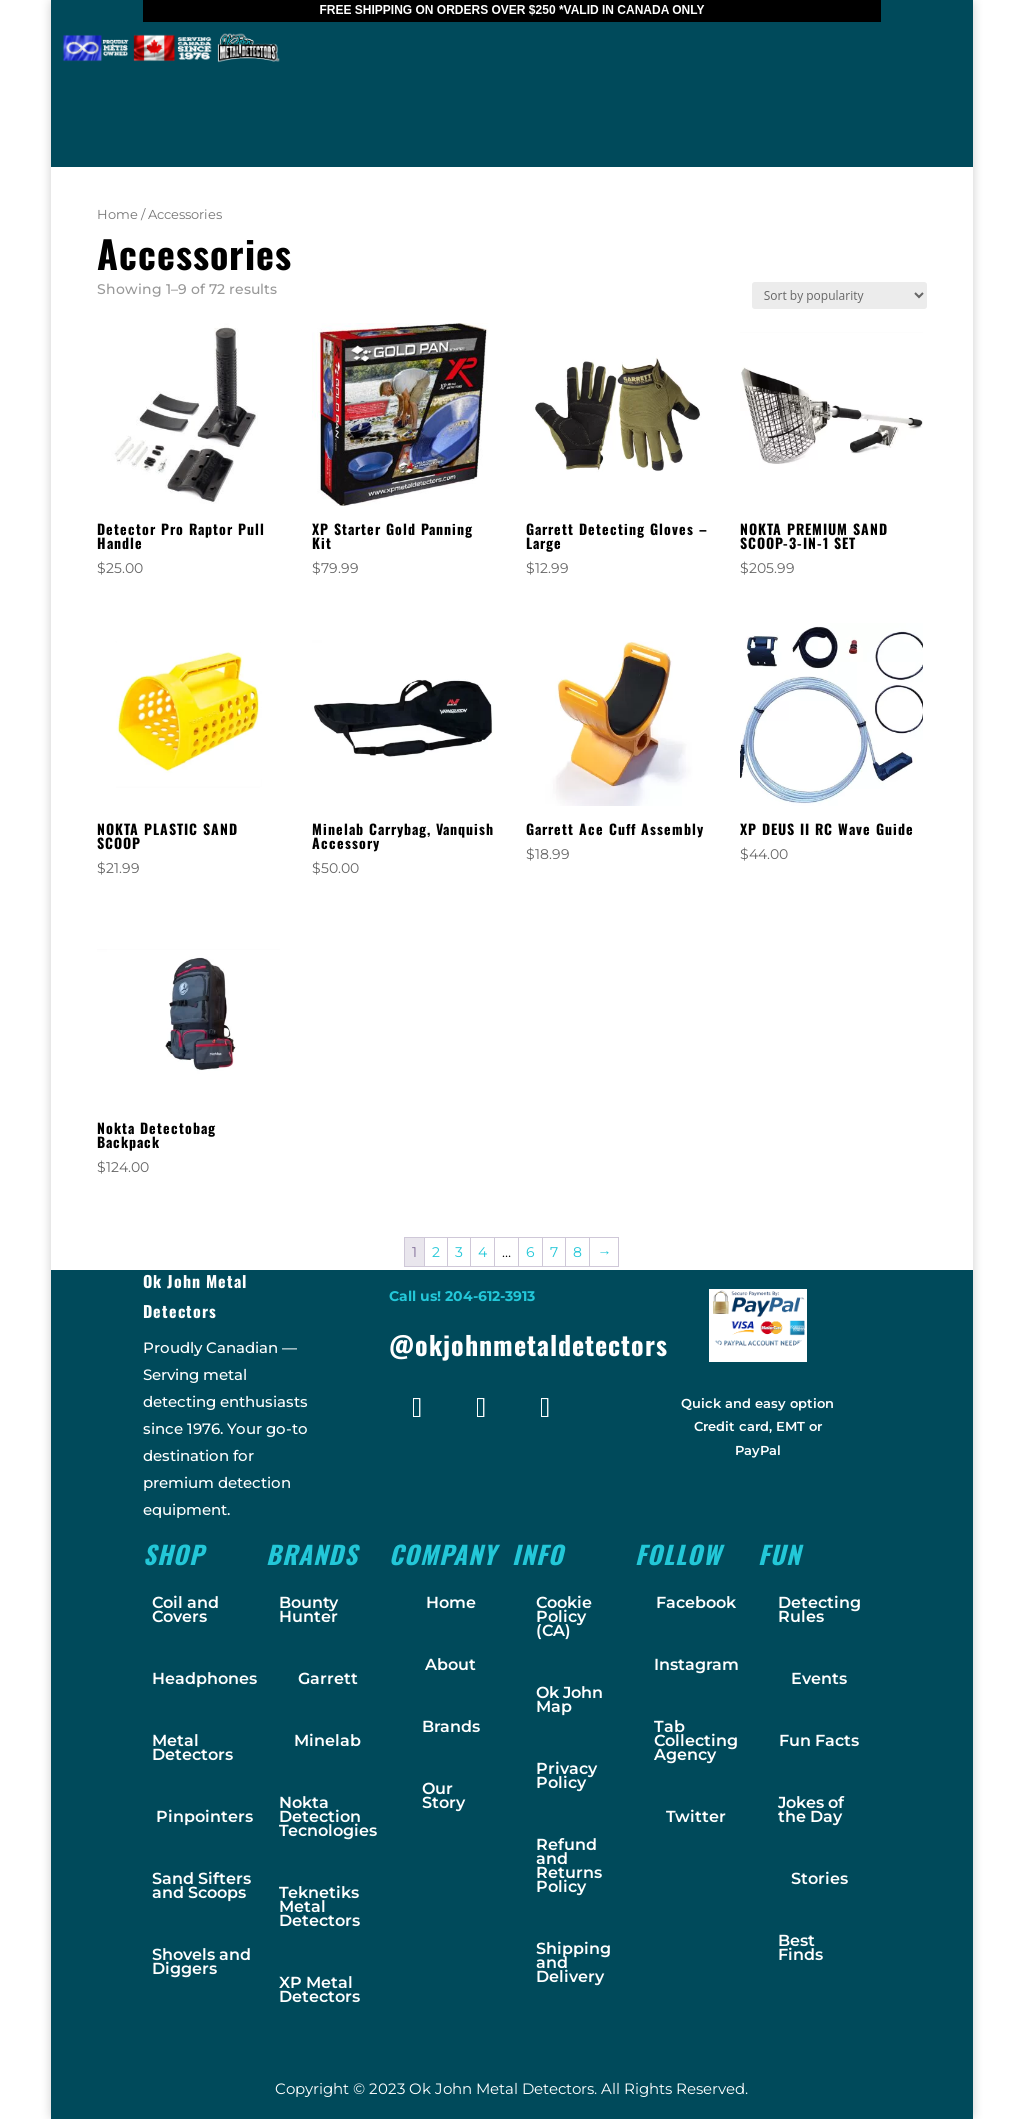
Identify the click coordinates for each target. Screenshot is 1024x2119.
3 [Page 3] (459, 1252)
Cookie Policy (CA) (564, 1616)
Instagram (696, 1664)
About (450, 1664)
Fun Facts (819, 1740)
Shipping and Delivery (573, 1962)
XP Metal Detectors (319, 1989)
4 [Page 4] (482, 1252)
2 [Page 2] (436, 1252)
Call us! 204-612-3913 (462, 1296)
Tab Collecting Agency (696, 1740)
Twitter (696, 1816)
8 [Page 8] (577, 1252)
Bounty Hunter (308, 1609)
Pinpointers (204, 1816)
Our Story (443, 1795)
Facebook (696, 1602)
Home (117, 214)
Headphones (204, 1678)
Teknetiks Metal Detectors (319, 1906)
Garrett (328, 1678)
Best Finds (800, 1947)
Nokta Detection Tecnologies (328, 1816)
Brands (451, 1726)
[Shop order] (839, 295)
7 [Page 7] (554, 1252)
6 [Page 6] (530, 1252)
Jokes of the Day (811, 1809)
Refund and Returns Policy (569, 1865)
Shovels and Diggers (201, 1961)
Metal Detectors (192, 1747)
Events (819, 1678)
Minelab (327, 1740)
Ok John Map (569, 1699)
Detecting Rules (819, 1609)
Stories (819, 1878)
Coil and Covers (185, 1609)
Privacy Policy (566, 1775)
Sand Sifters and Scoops (201, 1885)
